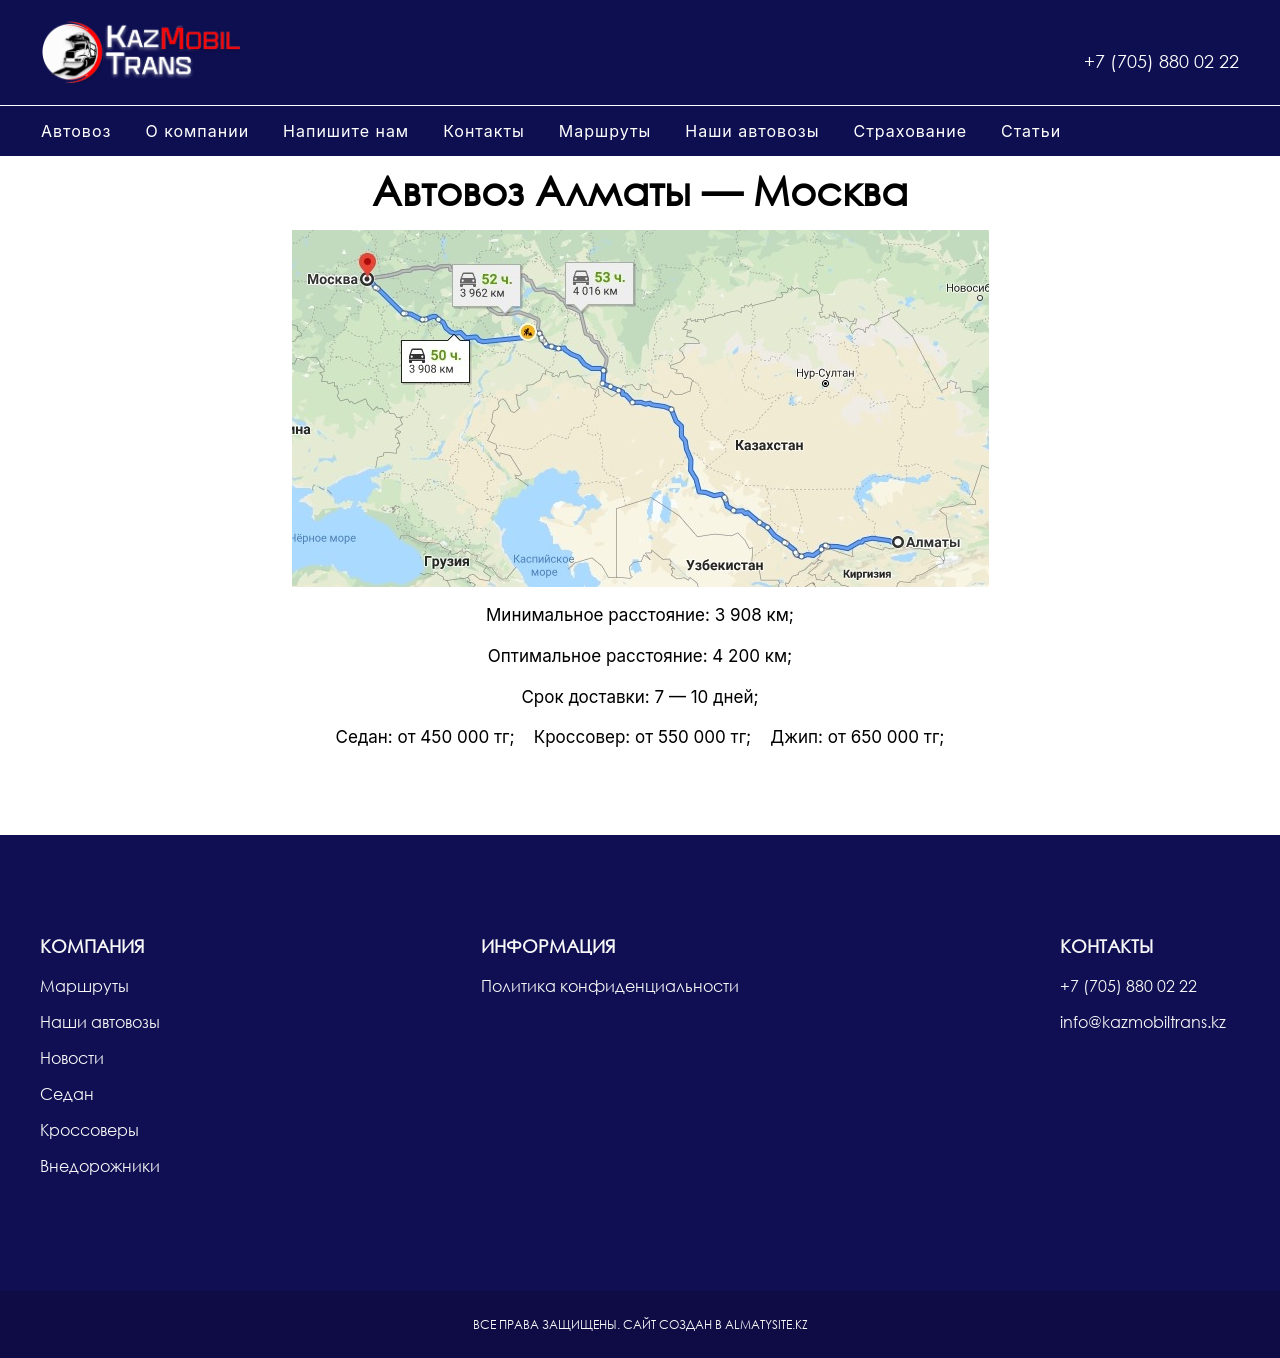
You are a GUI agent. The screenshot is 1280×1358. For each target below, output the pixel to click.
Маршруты (605, 131)
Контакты (484, 131)
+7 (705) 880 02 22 (1161, 61)
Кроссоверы (89, 1129)
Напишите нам (346, 131)
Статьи (1031, 131)
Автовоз (76, 131)
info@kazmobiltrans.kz (1143, 1021)
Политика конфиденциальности (610, 985)
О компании (197, 131)
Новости (72, 1057)
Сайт (639, 1324)
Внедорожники (100, 1165)
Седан (67, 1093)
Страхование (910, 131)
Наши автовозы (752, 131)
